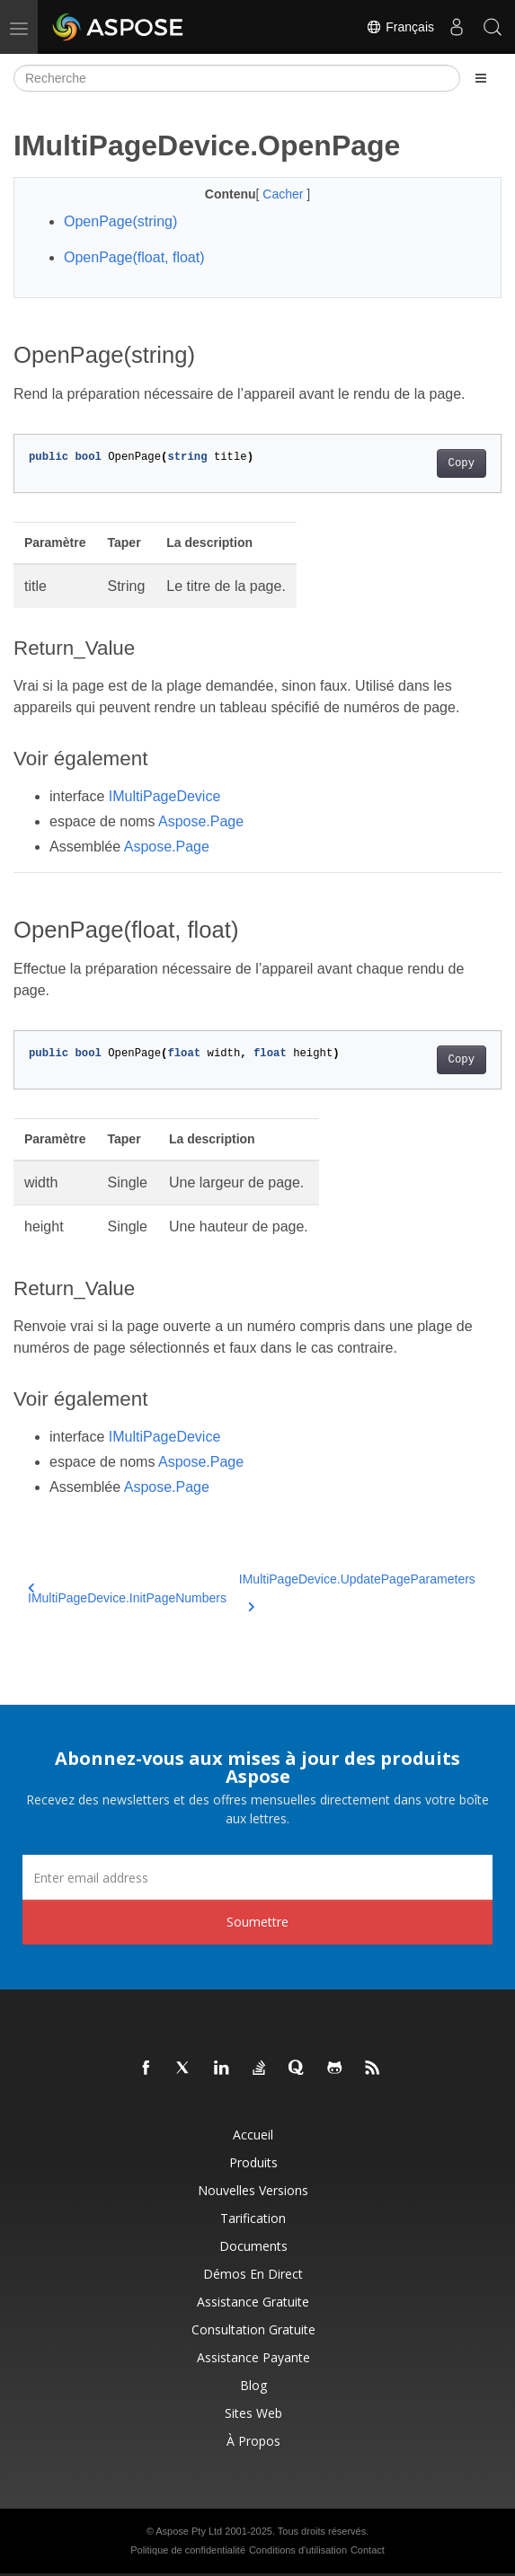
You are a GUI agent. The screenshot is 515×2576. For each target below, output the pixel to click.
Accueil (253, 2134)
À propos (253, 2440)
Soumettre (257, 1921)
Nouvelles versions (253, 2190)
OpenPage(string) (120, 221)
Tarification (253, 2218)
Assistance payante (253, 2357)
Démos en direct (253, 2273)
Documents (253, 2245)
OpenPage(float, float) (134, 257)
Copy (461, 463)
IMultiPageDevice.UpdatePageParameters (357, 1590)
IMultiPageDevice (165, 796)
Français (400, 27)
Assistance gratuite (253, 2301)
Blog (253, 2385)
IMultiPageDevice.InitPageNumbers (127, 1594)
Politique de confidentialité (187, 2550)
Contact (368, 2550)
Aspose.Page (201, 821)
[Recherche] (236, 78)
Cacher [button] (284, 194)
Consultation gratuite (253, 2329)
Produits (253, 2162)
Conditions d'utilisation (298, 2550)
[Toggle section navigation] (481, 78)
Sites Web (253, 2413)
